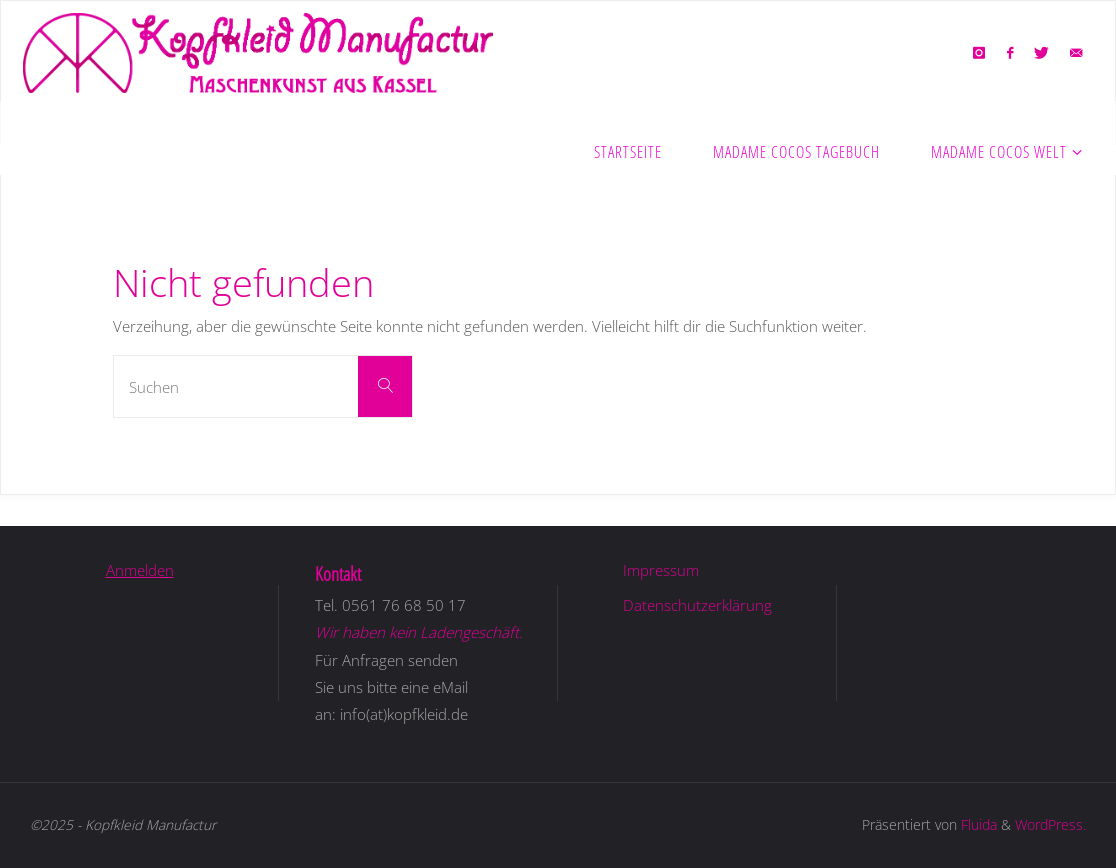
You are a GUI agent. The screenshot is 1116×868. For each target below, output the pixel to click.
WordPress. (1050, 824)
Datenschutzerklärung (697, 605)
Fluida (977, 824)
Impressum (661, 570)
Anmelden (140, 570)
